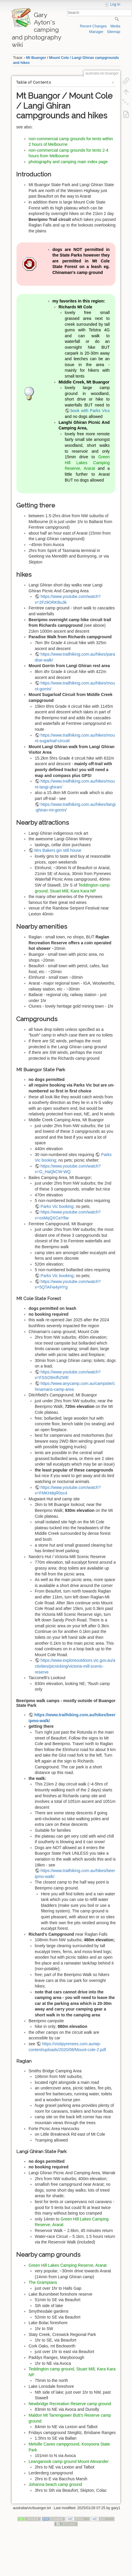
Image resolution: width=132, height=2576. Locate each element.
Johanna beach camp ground (55, 2484)
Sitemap (113, 32)
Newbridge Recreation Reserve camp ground (70, 2403)
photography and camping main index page (68, 161)
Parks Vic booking (57, 1206)
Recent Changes (93, 26)
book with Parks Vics (90, 410)
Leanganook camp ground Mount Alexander (69, 2461)
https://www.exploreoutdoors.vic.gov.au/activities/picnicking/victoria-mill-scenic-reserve (75, 1666)
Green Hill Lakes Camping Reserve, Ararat (87, 462)
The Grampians (43, 2282)
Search (117, 19)
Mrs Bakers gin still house (58, 850)
